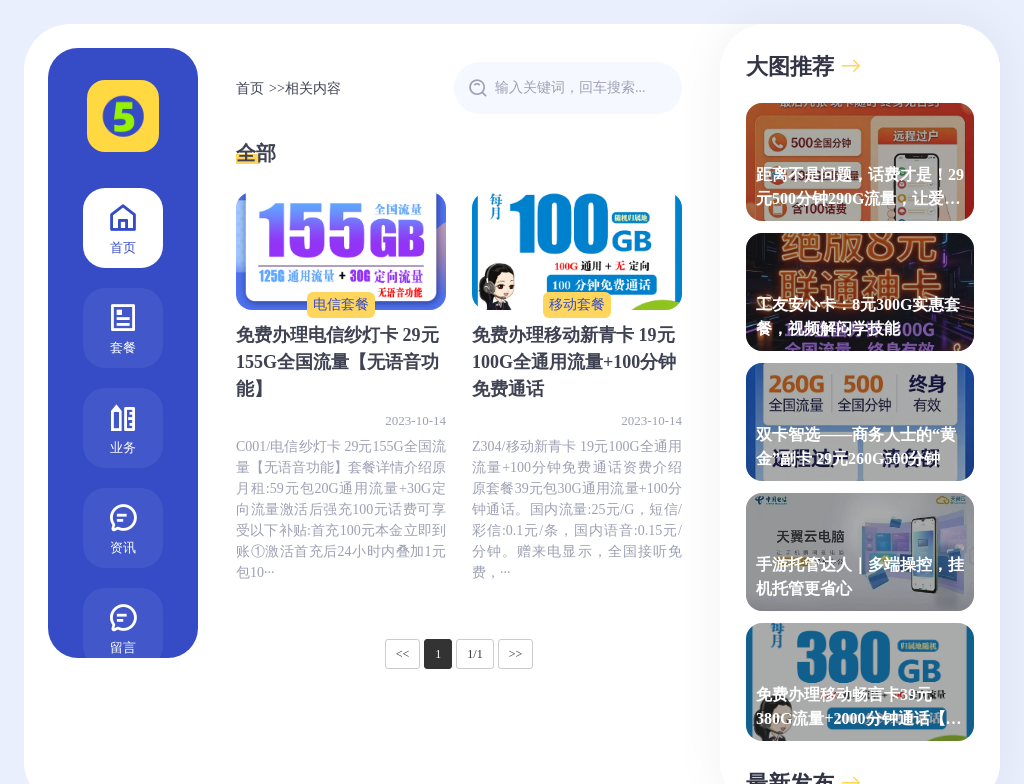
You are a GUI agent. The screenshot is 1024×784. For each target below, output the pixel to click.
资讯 (123, 526)
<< (403, 654)
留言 (123, 626)
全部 (256, 153)
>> (516, 654)
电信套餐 (341, 304)
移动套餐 (577, 304)
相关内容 (313, 88)
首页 (123, 226)
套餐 (123, 326)
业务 (123, 426)
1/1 (474, 654)
